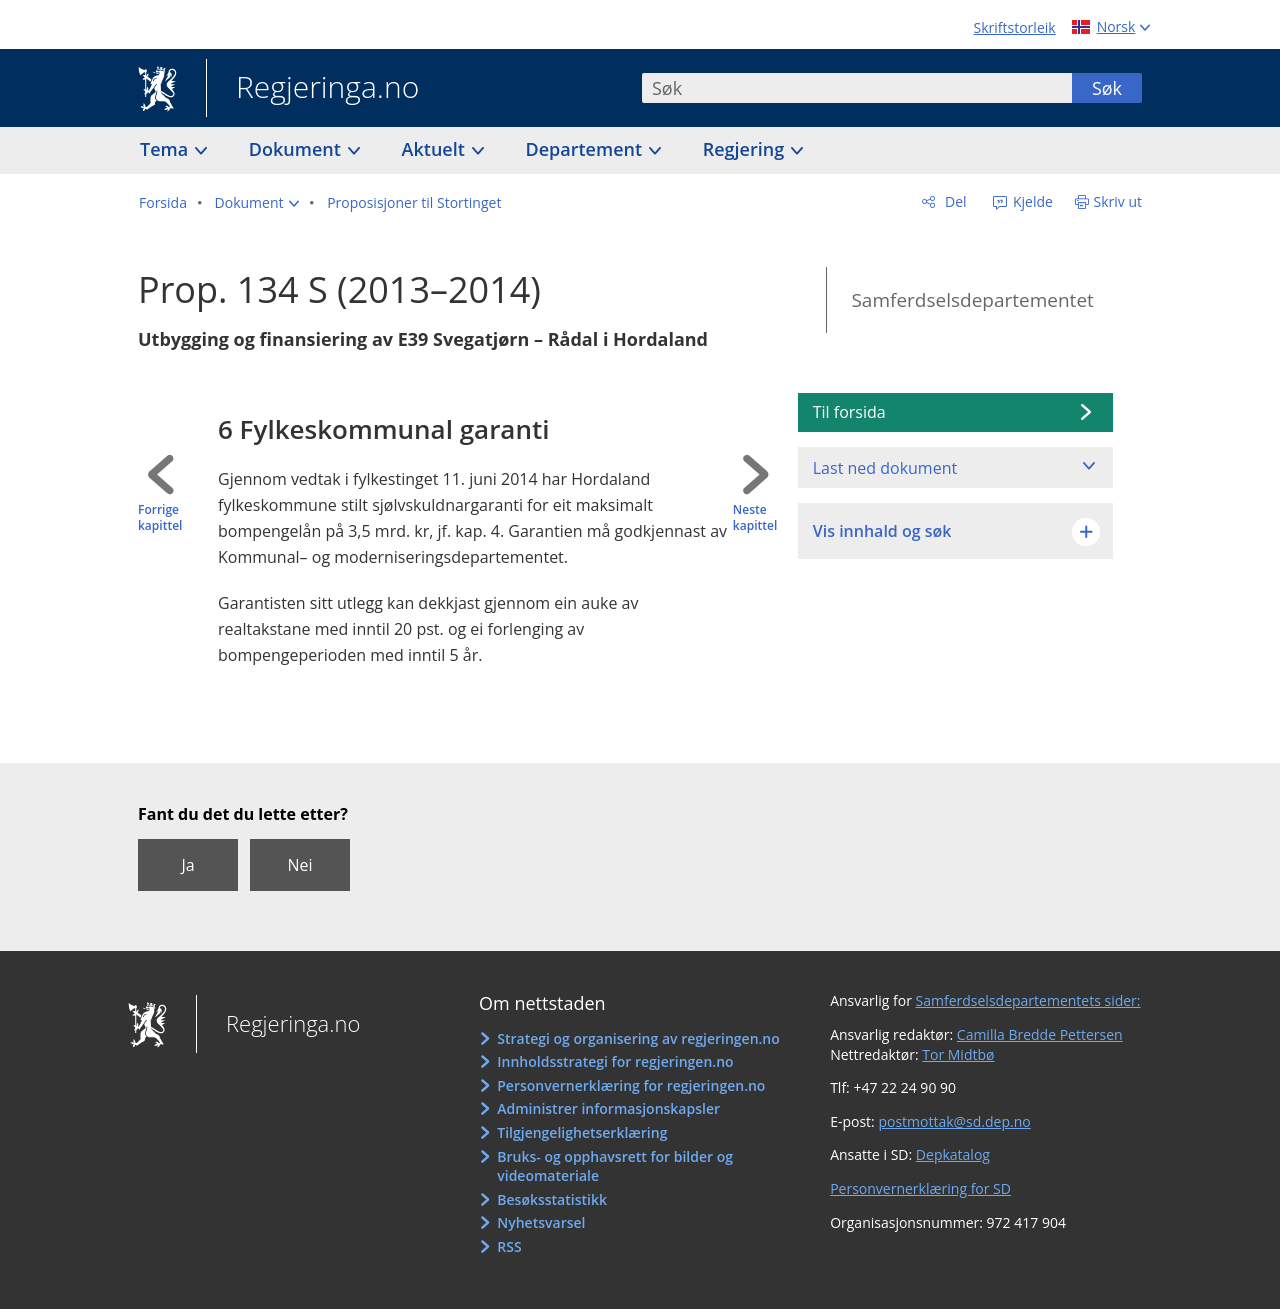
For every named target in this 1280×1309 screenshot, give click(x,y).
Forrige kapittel (160, 518)
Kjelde (1031, 201)
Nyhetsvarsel (541, 1222)
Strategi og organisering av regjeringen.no (638, 1038)
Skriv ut (1118, 201)
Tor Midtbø (958, 1054)
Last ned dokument (885, 468)
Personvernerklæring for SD (920, 1188)
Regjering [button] (746, 149)
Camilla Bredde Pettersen (1040, 1034)
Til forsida (849, 412)
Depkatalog (953, 1154)
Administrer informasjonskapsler (608, 1108)
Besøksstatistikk (552, 1199)
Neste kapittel (755, 518)
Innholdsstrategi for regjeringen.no (615, 1061)
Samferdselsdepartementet (972, 300)
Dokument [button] (297, 149)
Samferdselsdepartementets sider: (1028, 1000)
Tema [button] (166, 149)
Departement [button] (586, 149)
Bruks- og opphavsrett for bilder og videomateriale (615, 1166)
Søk (1107, 88)
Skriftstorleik (1015, 27)
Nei (299, 865)
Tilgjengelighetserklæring (582, 1132)
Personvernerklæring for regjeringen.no (631, 1085)
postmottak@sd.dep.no (954, 1121)
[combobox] (857, 88)
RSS (509, 1246)
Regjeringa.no (312, 89)
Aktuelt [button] (436, 149)
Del (953, 201)
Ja (187, 865)
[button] (257, 203)
